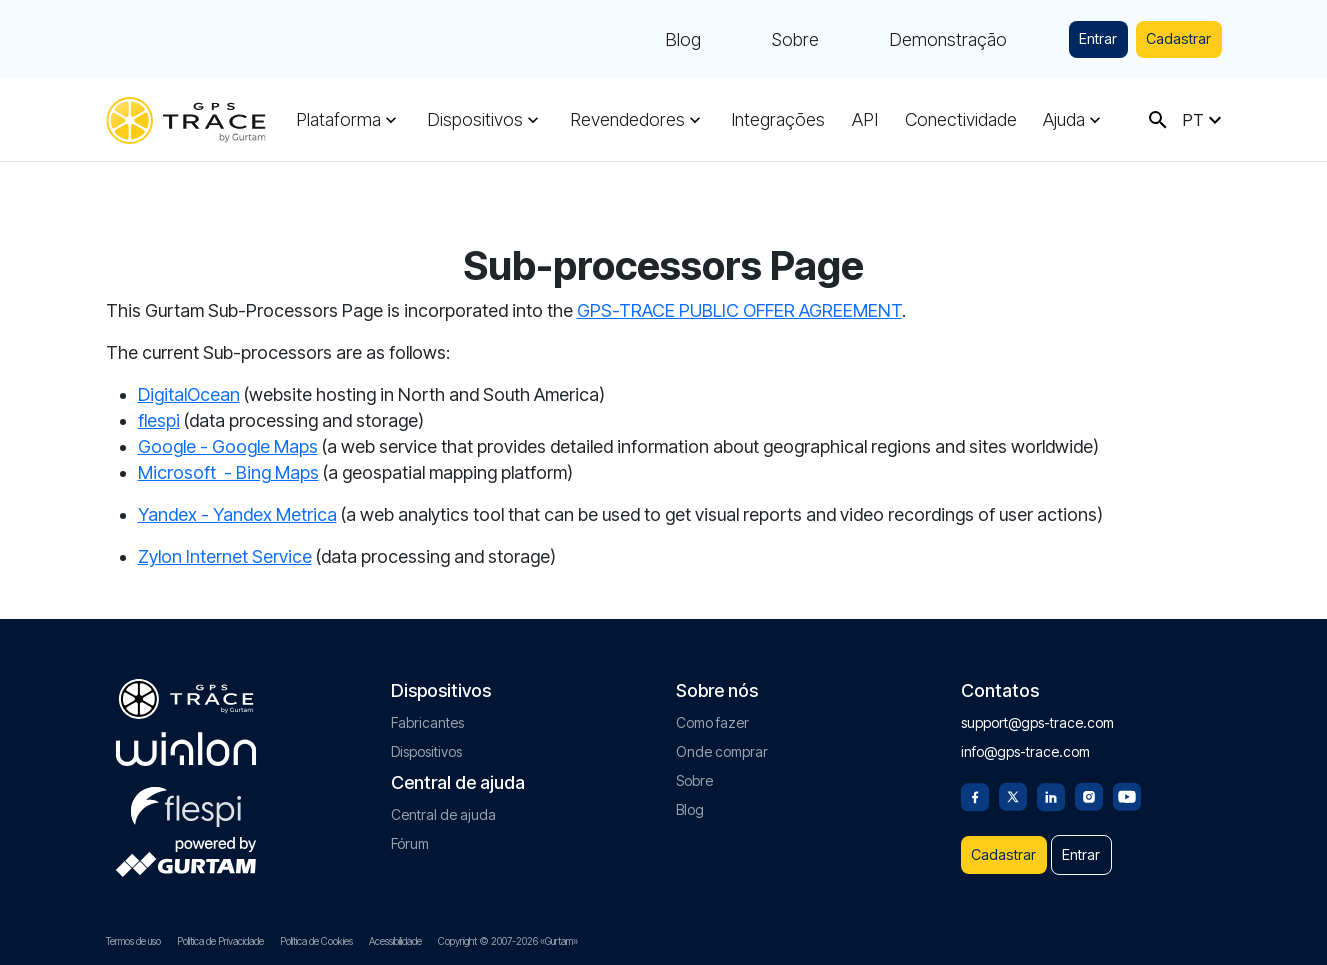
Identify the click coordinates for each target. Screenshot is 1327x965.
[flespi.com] (186, 790)
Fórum (410, 830)
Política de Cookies (316, 941)
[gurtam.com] (186, 736)
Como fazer (712, 709)
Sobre (756, 40)
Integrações (778, 120)
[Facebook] (975, 782)
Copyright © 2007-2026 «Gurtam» (508, 941)
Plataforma (338, 120)
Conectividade (961, 120)
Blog (644, 40)
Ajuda (1064, 120)
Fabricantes (427, 709)
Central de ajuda (443, 801)
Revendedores (627, 120)
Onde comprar (722, 738)
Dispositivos (475, 120)
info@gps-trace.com (1025, 738)
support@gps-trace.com (1037, 709)
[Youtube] (1127, 782)
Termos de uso (133, 941)
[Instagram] (1089, 782)
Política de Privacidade (220, 941)
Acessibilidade (395, 941)
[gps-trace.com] (186, 120)
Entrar (1068, 39)
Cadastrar (1168, 39)
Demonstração (909, 40)
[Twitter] (1013, 782)
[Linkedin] (1051, 782)
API (865, 120)
